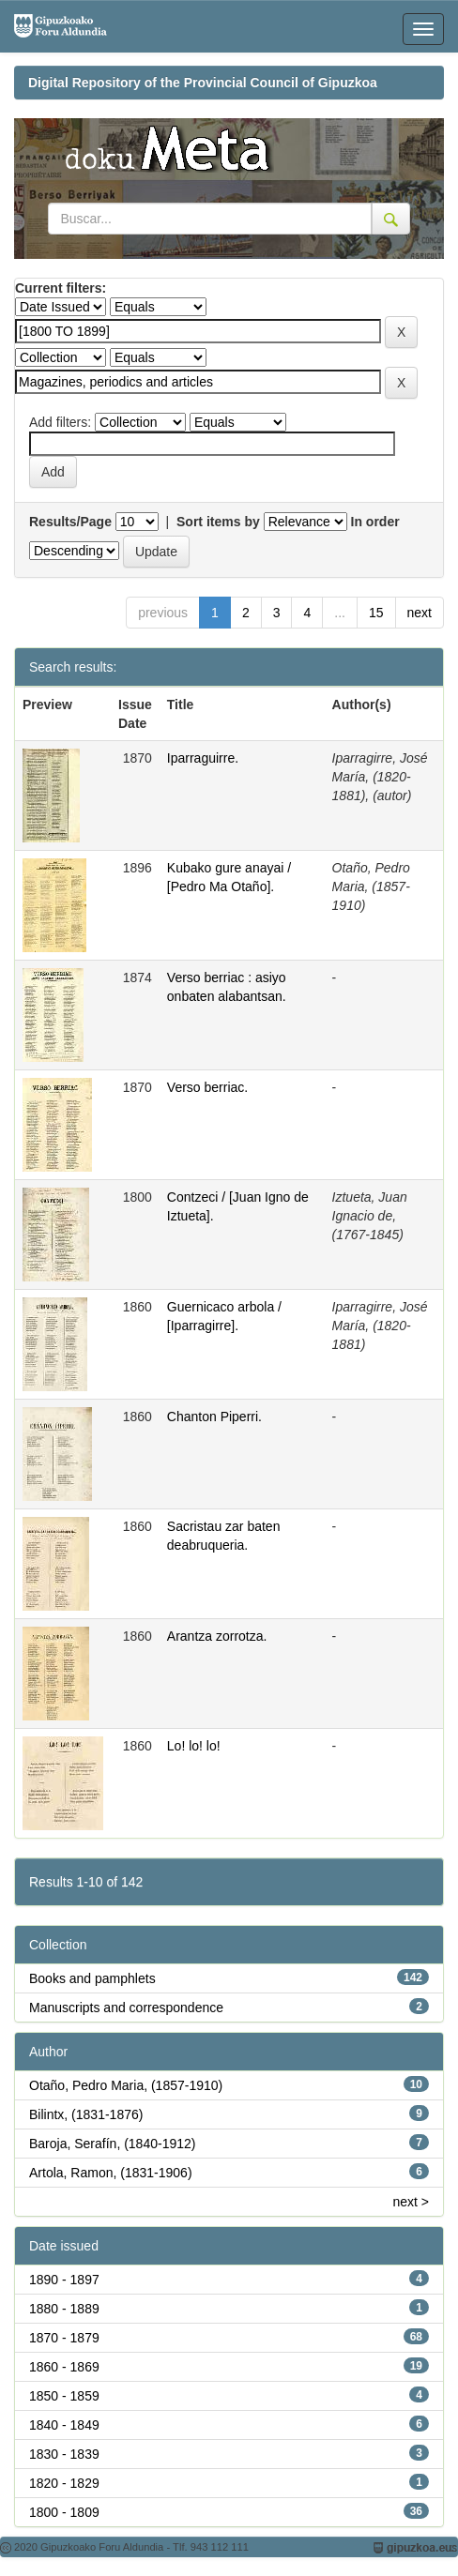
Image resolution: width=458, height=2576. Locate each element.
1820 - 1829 (64, 2483)
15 (376, 612)
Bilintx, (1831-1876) (86, 2114)
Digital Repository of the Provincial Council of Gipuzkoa (202, 82)
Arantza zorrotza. (217, 1636)
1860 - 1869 (64, 2366)
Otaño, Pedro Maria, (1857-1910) (125, 2085)
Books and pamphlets (92, 1978)
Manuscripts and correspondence (126, 2007)
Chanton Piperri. (214, 1416)
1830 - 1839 (64, 2454)
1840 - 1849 (64, 2424)
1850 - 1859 (64, 2395)
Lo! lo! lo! (194, 1745)
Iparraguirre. (202, 757)
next (419, 612)
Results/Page (70, 521)
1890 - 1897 (64, 2279)
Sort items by (218, 521)
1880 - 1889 (64, 2308)
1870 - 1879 (64, 2337)
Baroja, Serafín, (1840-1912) (112, 2143)
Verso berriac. (207, 1087)
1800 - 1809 (64, 2512)
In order (375, 521)
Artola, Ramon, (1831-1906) (110, 2172)
